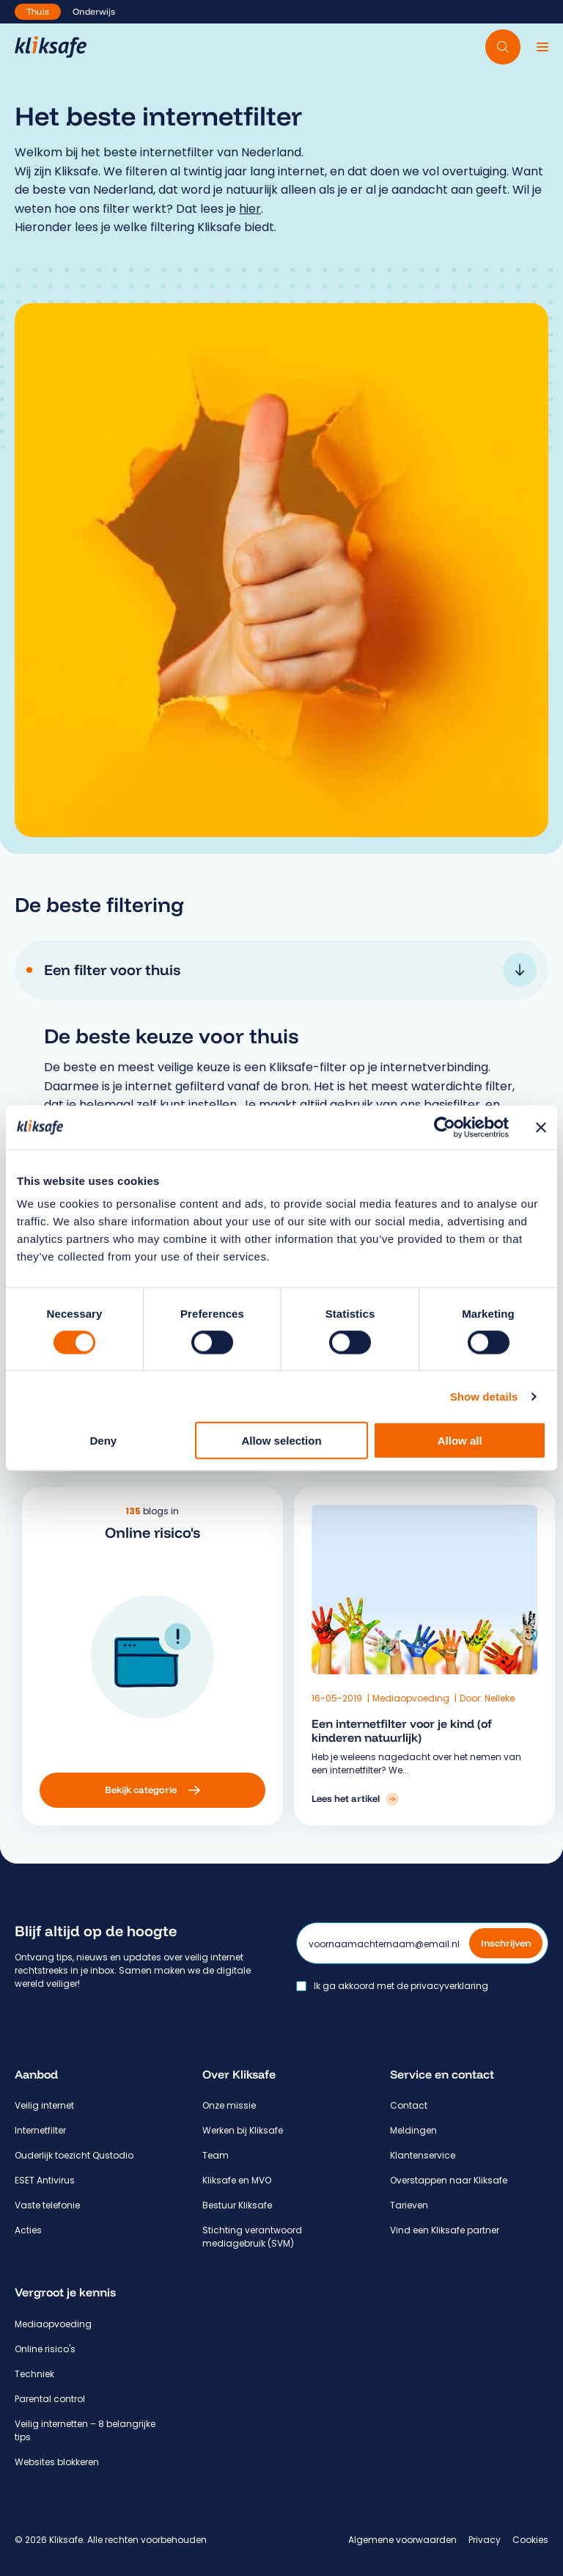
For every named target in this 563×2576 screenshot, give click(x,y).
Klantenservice (422, 2155)
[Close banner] (541, 1127)
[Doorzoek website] (502, 47)
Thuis (37, 11)
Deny (103, 1440)
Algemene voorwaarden (402, 2539)
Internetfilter (40, 2130)
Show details (484, 1396)
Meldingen (413, 2130)
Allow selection (281, 1440)
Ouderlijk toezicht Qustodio (74, 2155)
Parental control (50, 2399)
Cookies (530, 2539)
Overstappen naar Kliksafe (448, 2180)
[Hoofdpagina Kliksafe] (51, 47)
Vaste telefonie (47, 2205)
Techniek (34, 2374)
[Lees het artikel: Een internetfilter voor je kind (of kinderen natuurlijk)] (315, 1799)
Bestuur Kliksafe (237, 2205)
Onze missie (229, 2105)
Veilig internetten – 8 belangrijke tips (85, 2430)
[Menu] (542, 47)
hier (250, 208)
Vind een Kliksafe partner (444, 2230)
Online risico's (45, 2349)
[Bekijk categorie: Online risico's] (249, 1790)
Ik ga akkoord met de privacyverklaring (401, 1986)
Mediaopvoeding (372, 1698)
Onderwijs (94, 11)
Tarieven (409, 2205)
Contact (408, 2105)
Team (215, 2155)
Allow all (460, 1440)
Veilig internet (44, 2105)
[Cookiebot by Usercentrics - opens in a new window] (444, 1127)
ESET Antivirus (45, 2180)
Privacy (484, 2539)
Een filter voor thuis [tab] (290, 970)
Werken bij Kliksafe (242, 2130)
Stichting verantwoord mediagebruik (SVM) (252, 2237)
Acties (28, 2230)
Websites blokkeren (57, 2462)
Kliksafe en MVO (236, 2180)
